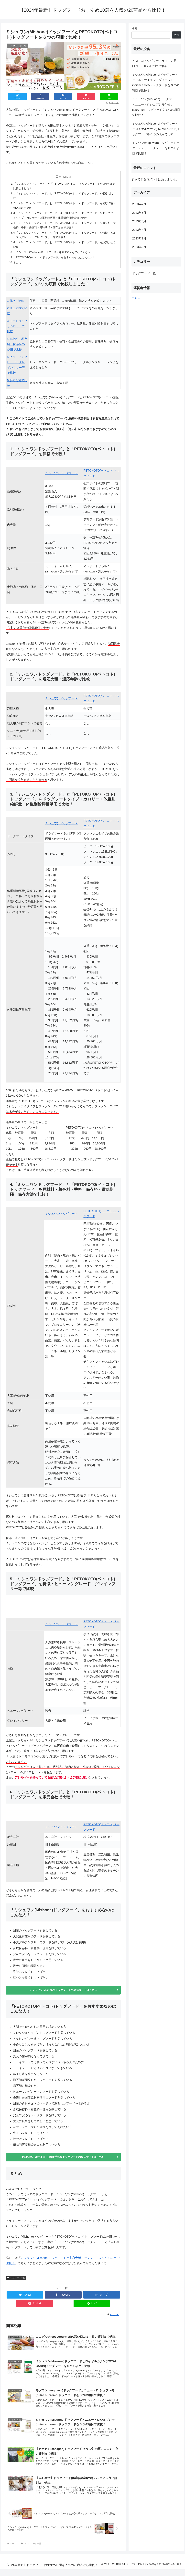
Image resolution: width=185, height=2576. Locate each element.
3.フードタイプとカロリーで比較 (17, 329)
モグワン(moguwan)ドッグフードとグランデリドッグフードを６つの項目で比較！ (155, 148)
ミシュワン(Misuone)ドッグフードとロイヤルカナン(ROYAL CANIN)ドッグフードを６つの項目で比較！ (156, 129)
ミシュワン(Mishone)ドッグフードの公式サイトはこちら (63, 1993)
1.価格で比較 (15, 303)
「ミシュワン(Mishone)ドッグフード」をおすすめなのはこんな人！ (53, 254)
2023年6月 (139, 212)
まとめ (17, 265)
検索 (134, 28)
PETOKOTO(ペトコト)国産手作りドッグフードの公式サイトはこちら (63, 2160)
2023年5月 (139, 221)
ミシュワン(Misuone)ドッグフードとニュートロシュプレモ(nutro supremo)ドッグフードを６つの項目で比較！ (156, 107)
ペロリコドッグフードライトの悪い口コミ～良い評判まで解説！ (155, 63)
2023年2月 (139, 247)
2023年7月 (139, 204)
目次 (59, 176)
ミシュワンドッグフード (61, 475)
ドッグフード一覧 (16, 2281)
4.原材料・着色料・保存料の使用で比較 (17, 347)
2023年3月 (139, 238)
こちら (135, 298)
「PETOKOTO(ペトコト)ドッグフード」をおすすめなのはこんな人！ (54, 259)
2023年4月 (139, 229)
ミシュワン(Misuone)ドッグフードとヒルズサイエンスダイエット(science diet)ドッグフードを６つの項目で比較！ (155, 82)
